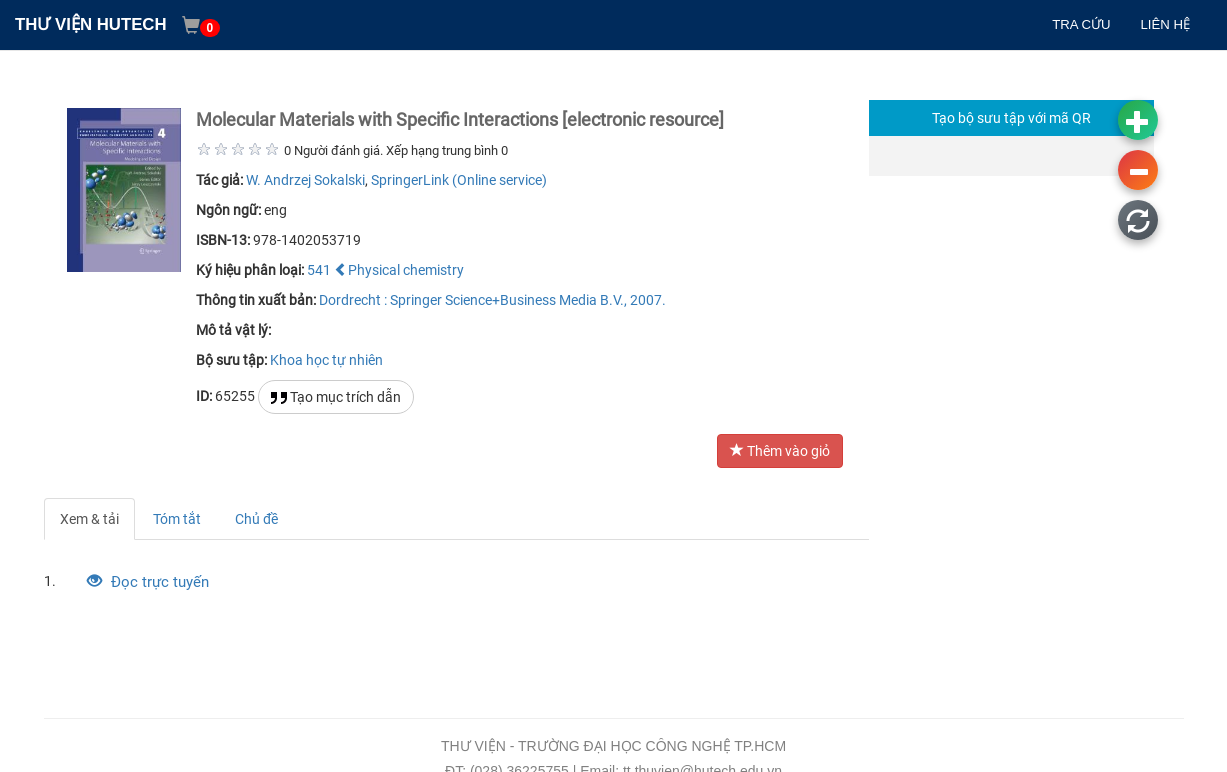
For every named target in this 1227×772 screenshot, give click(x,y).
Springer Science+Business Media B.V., (508, 300)
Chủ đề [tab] (256, 519)
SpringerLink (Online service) (459, 180)
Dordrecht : (353, 300)
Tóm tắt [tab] (177, 519)
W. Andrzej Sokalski (305, 180)
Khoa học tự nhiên (326, 360)
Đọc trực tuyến (148, 582)
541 (319, 270)
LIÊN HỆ (1165, 24)
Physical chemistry (399, 270)
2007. (648, 300)
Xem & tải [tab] (89, 519)
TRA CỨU (1081, 24)
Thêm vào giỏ (780, 451)
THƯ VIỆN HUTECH (91, 24)
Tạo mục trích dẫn (336, 397)
